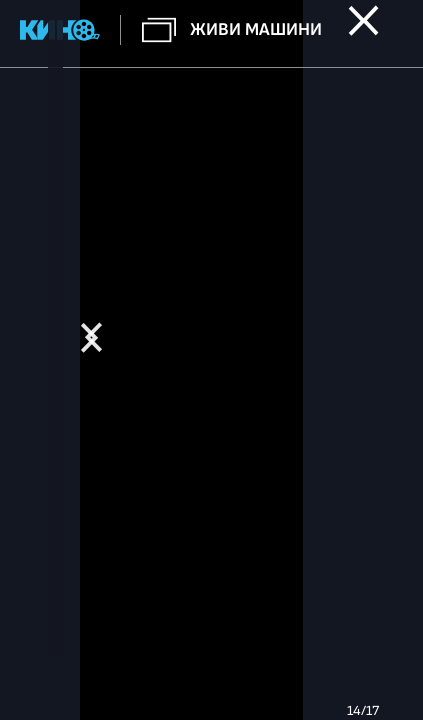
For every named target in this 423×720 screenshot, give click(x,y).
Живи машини (256, 29)
